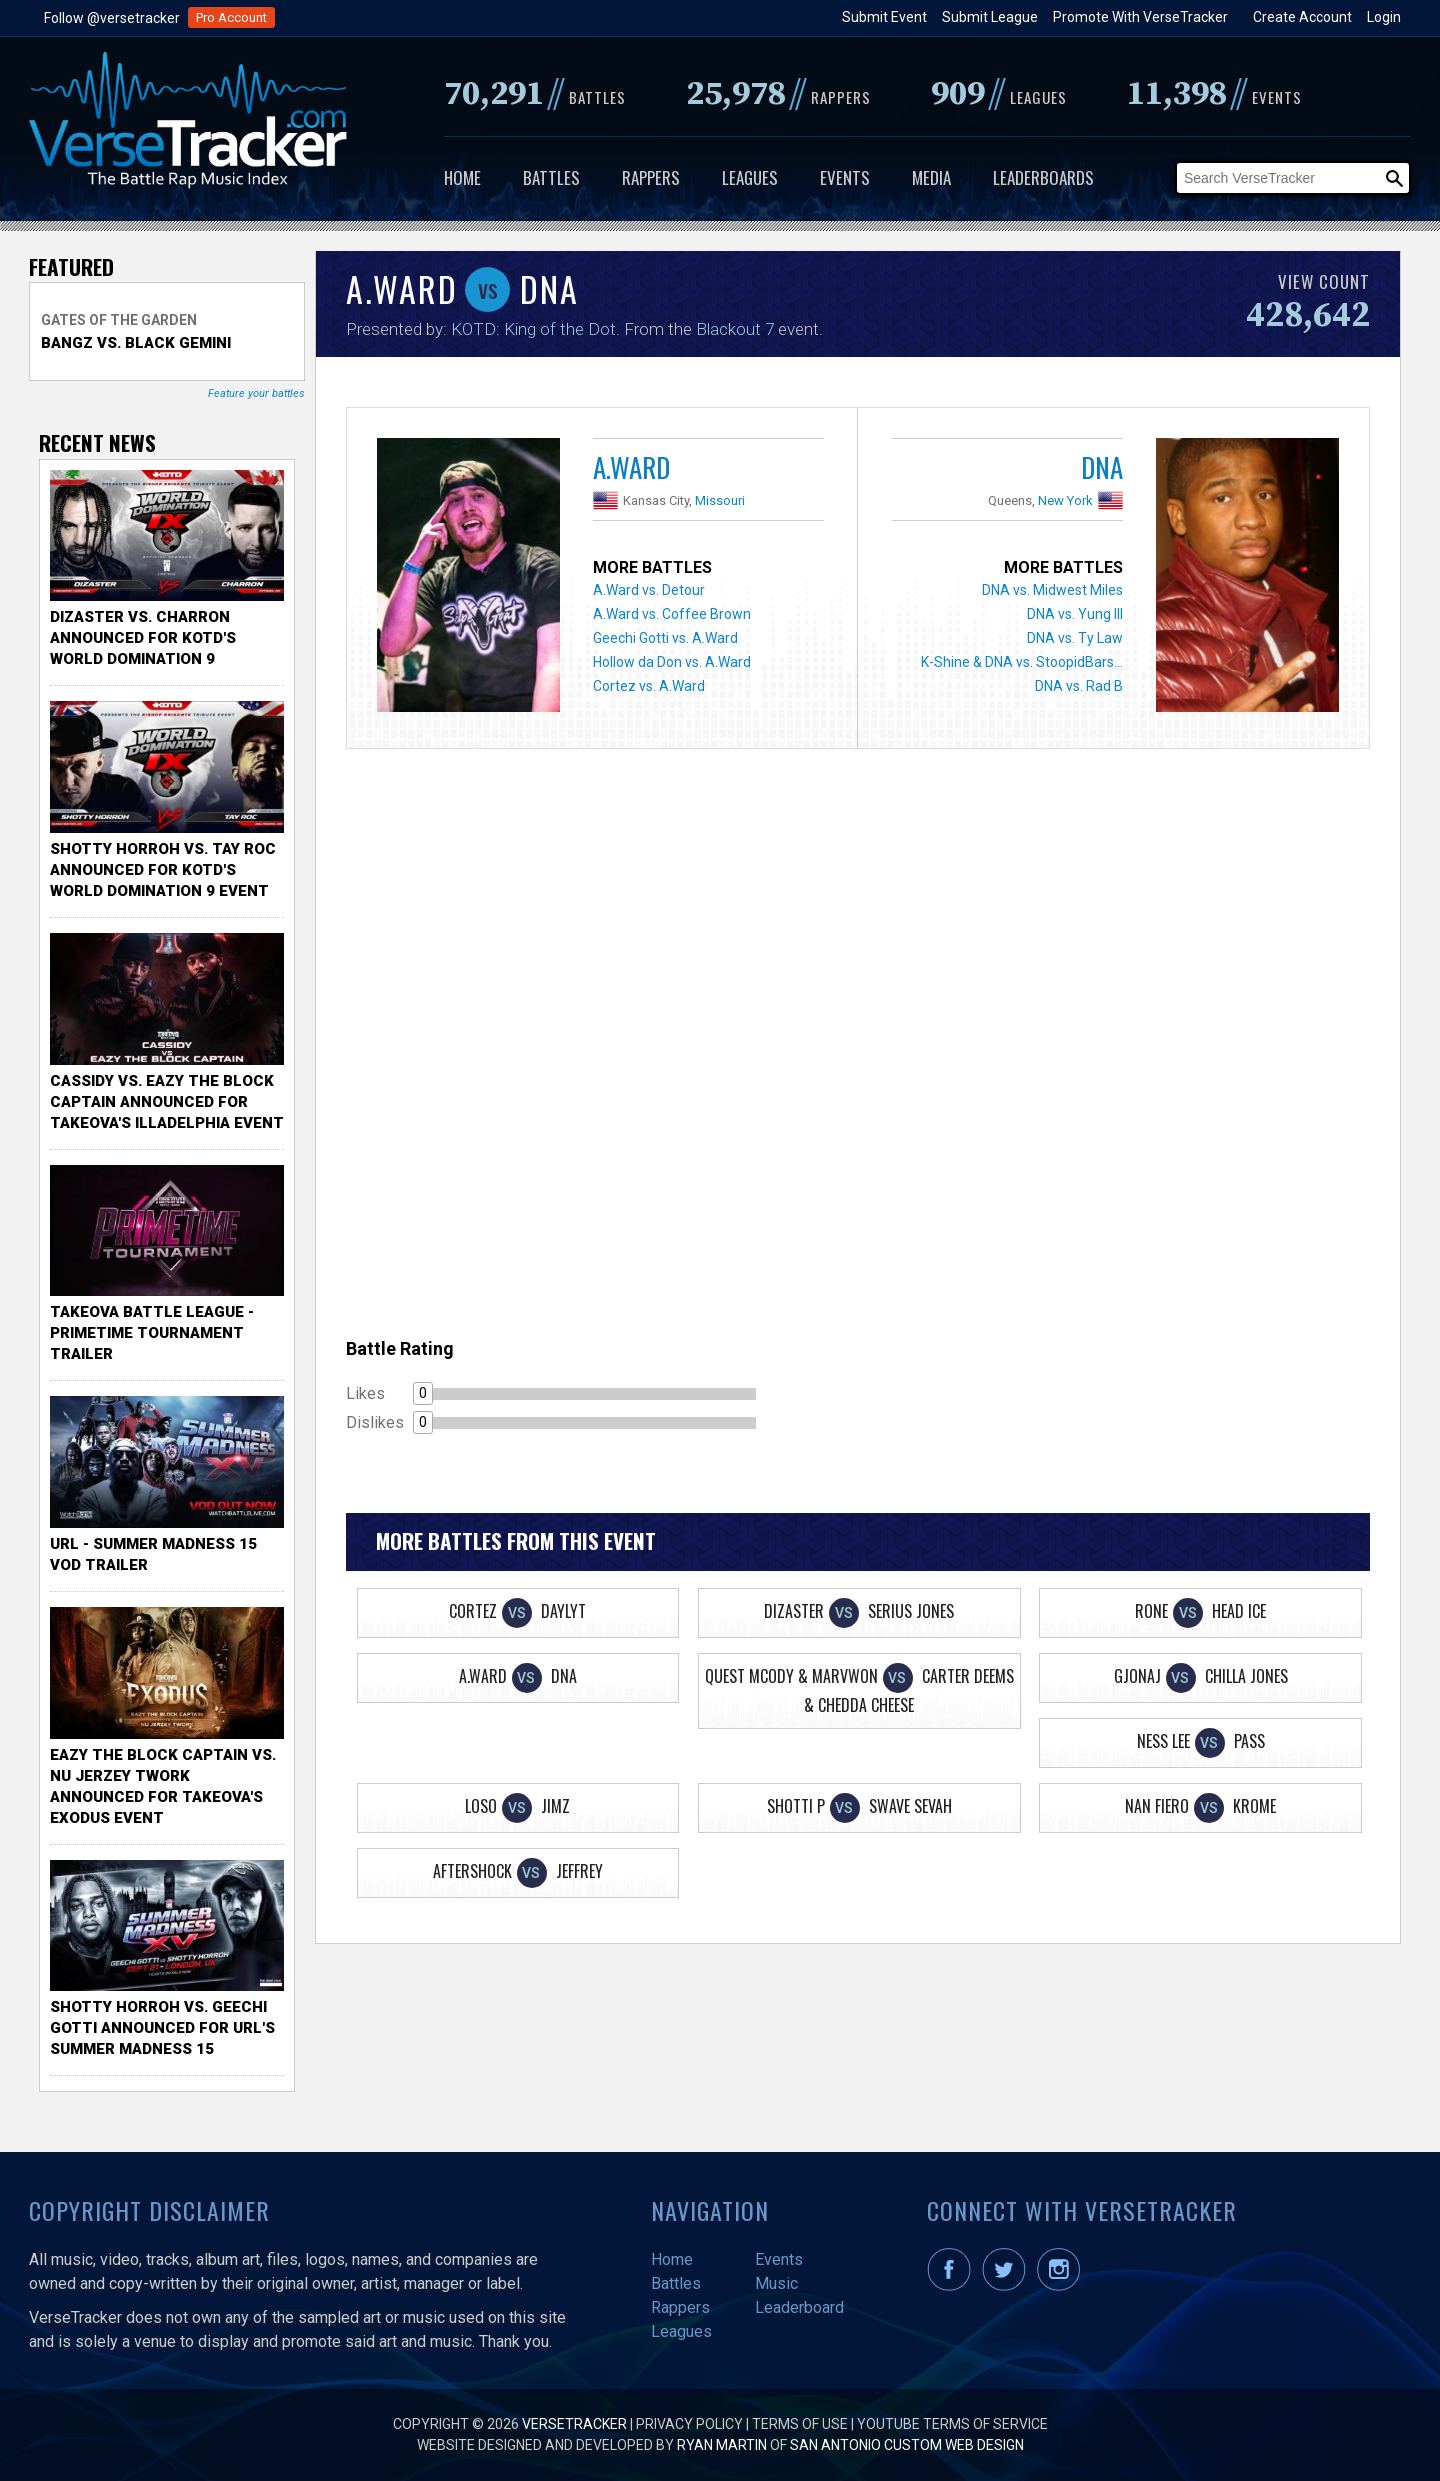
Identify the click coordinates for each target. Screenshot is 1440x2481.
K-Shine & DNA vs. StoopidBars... (1022, 662)
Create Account (1302, 17)
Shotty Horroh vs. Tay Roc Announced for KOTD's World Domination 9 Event (163, 870)
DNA (1102, 467)
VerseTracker (574, 2424)
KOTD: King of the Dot (533, 329)
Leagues (750, 177)
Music (776, 2283)
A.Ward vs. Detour (649, 590)
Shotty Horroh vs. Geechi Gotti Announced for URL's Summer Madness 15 (162, 2028)
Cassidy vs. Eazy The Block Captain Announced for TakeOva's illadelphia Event (167, 1102)
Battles (551, 177)
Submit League (990, 17)
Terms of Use (800, 2424)
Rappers (651, 177)
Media (931, 177)
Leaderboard (799, 2307)
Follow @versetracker (112, 18)
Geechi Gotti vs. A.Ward (665, 638)
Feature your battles (256, 393)
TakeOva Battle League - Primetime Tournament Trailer (152, 1333)
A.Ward (631, 467)
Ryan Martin (722, 2445)
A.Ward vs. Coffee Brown (672, 614)
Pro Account (231, 17)
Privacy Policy (689, 2424)
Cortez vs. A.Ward (649, 686)
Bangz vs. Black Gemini (136, 343)
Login (1384, 17)
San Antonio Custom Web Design (907, 2445)
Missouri (720, 500)
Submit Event (884, 17)
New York (1065, 500)
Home (462, 177)
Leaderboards (1043, 177)
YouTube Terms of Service (952, 2424)
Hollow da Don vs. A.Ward (672, 662)
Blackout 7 (735, 329)
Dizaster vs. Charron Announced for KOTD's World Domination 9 (143, 638)
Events (845, 177)
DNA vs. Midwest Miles (1052, 590)
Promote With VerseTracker (1140, 17)
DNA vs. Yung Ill (1075, 614)
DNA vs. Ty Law (1075, 638)
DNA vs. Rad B (1079, 686)
